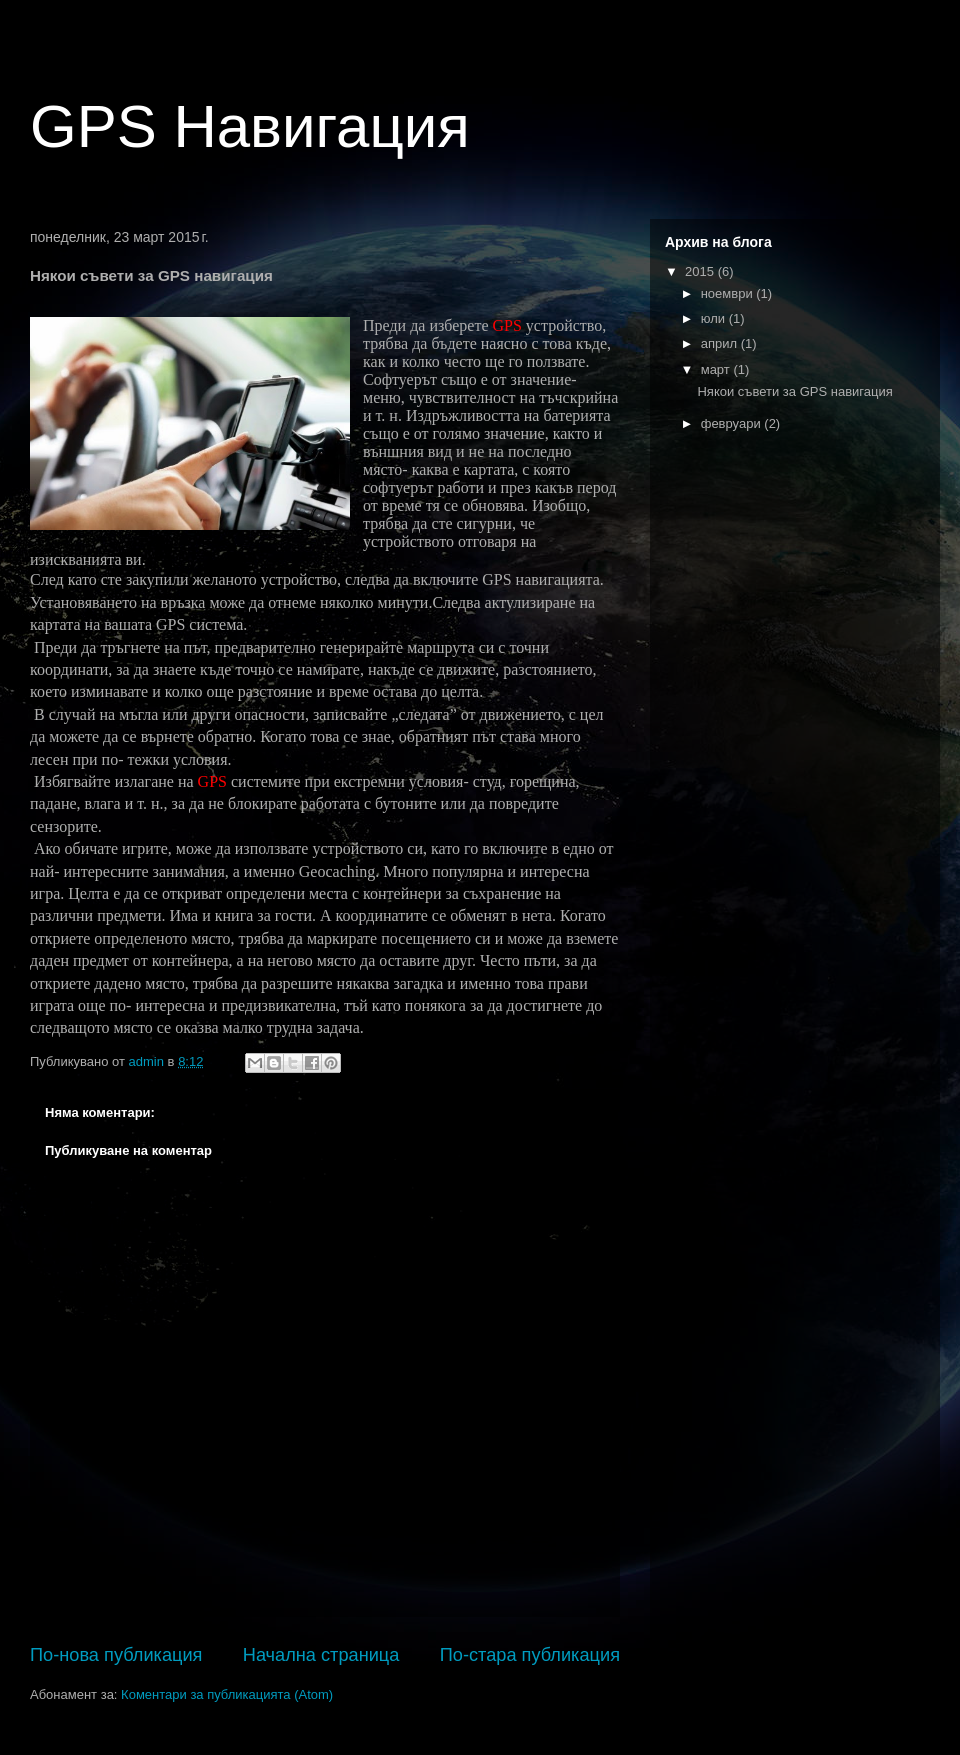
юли (715, 318)
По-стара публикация (530, 1655)
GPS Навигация (250, 126)
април (721, 343)
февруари (733, 423)
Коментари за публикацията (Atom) (227, 1694)
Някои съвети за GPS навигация (794, 391)
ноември (729, 293)
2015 (701, 271)
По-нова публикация (116, 1655)
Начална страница (321, 1655)
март (717, 369)
